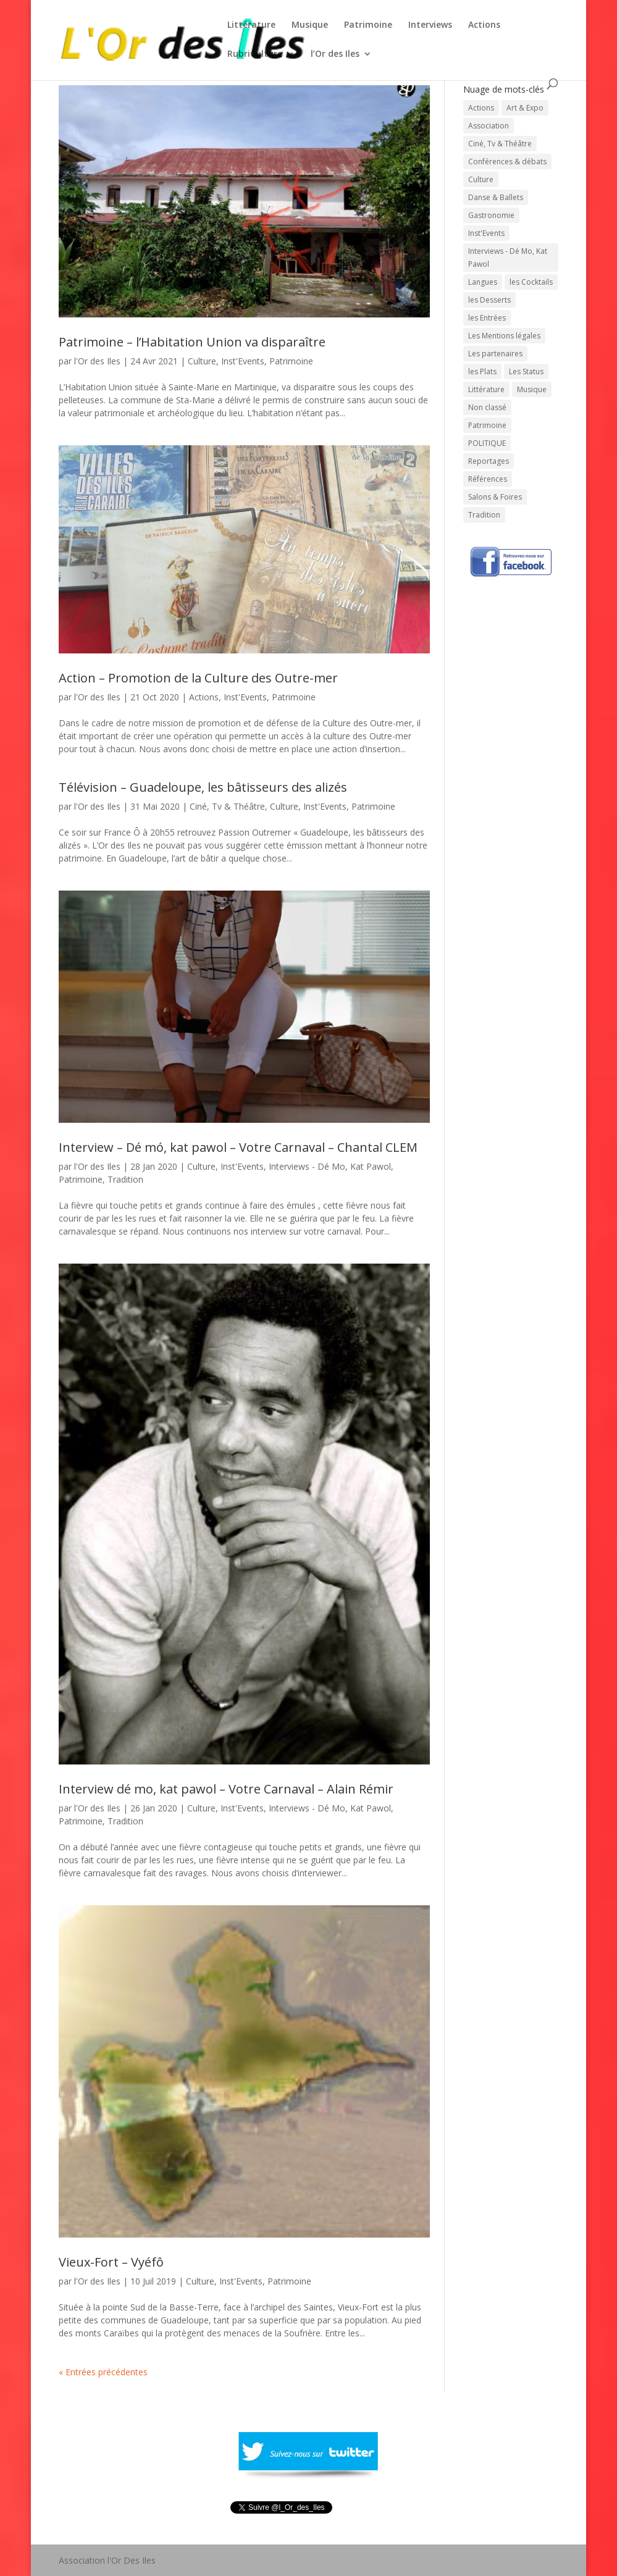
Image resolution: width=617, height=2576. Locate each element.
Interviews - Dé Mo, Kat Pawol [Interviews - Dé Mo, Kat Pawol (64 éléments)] (507, 257)
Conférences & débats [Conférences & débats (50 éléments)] (507, 161)
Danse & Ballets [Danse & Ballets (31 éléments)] (495, 197)
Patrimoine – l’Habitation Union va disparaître (192, 342)
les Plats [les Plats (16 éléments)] (482, 371)
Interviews (430, 25)
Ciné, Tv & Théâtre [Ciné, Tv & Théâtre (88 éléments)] (500, 143)
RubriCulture (254, 54)
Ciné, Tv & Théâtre (227, 806)
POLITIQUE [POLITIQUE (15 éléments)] (487, 443)
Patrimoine (368, 25)
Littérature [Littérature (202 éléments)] (486, 389)
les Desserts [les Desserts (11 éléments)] (489, 300)
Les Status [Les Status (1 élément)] (526, 371)
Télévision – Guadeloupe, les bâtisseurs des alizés (203, 787)
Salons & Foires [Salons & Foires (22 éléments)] (495, 497)
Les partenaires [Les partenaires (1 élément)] (495, 353)
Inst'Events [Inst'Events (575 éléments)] (486, 233)
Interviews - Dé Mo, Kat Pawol (330, 1166)
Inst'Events (242, 361)
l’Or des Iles (335, 54)
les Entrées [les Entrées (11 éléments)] (487, 318)
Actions (484, 25)
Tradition (125, 1179)
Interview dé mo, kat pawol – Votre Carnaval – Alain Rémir (226, 1789)
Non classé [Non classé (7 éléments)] (487, 407)
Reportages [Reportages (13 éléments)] (488, 461)
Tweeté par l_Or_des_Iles (279, 2523)
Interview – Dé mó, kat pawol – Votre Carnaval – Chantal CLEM (238, 1147)
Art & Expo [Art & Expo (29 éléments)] (525, 108)
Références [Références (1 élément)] (487, 479)
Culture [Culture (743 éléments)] (480, 179)
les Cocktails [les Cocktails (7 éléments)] (531, 282)
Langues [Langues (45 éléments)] (482, 282)
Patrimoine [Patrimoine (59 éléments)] (487, 425)
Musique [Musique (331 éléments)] (532, 389)
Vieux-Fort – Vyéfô (111, 2262)
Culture (202, 361)
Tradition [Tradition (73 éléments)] (484, 515)
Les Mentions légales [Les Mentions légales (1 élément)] (504, 335)
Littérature (251, 25)
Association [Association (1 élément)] (488, 125)
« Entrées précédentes (103, 2372)
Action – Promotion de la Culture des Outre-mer (198, 677)
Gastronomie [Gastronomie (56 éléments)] (491, 215)
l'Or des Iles (97, 361)
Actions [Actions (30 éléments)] (481, 108)
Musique (310, 25)
